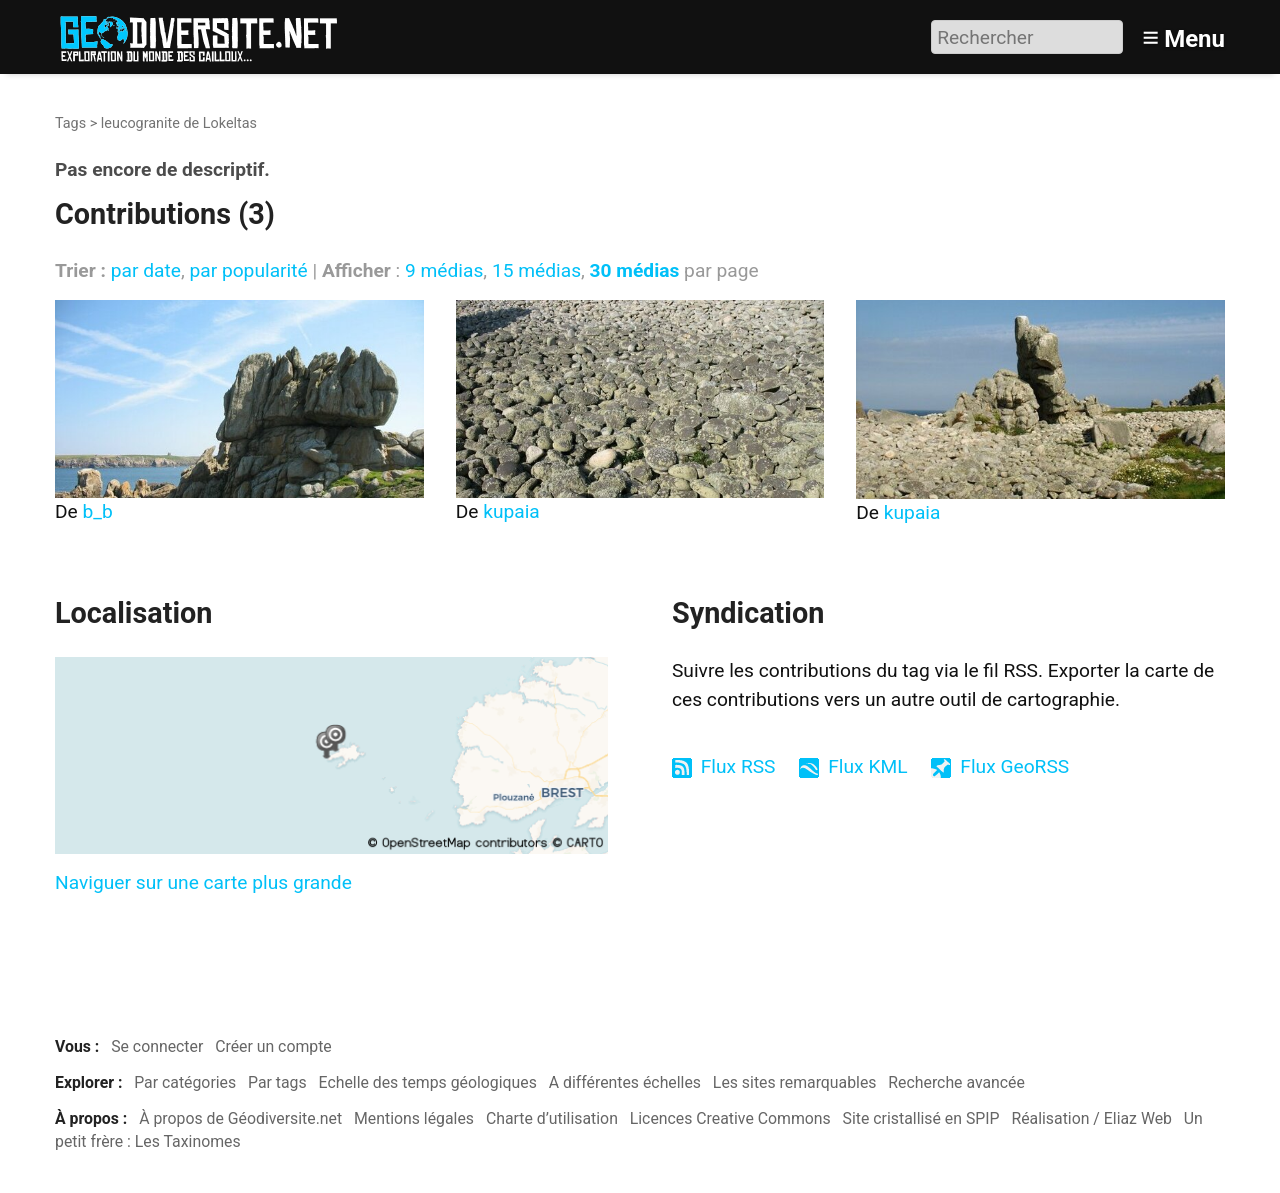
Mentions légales (414, 1118)
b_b (98, 511)
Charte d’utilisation (552, 1118)
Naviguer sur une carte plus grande (203, 882)
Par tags (277, 1082)
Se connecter (157, 1046)
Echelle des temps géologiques (428, 1082)
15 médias (536, 270)
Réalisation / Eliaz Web (1091, 1118)
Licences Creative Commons (730, 1118)
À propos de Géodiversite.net (240, 1118)
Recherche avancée (956, 1082)
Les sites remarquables (795, 1082)
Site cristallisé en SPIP (921, 1118)
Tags (70, 123)
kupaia (511, 511)
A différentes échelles (625, 1082)
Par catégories (185, 1082)
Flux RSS (738, 766)
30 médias (635, 270)
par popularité (248, 270)
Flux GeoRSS (1014, 766)
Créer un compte (273, 1046)
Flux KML (867, 766)
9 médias (444, 270)
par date (146, 270)
